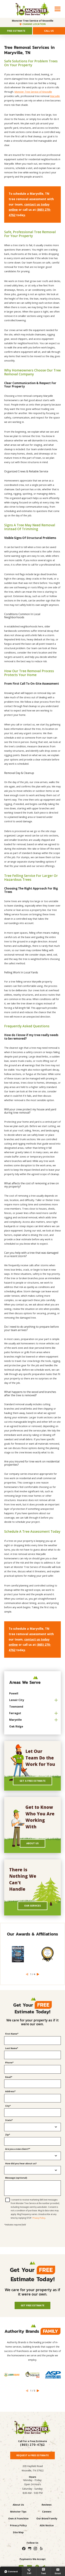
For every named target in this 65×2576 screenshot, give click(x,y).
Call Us (49, 30)
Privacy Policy (38, 2217)
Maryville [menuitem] (15, 1720)
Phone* (9, 2062)
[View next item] (38, 1974)
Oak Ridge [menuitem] (16, 1726)
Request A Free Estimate (32, 2455)
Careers (46, 2511)
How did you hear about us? (21, 2163)
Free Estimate (16, 30)
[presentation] (32, 2233)
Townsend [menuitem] (16, 1706)
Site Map (18, 2532)
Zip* (7, 2134)
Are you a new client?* (17, 2149)
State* (9, 2120)
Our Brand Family (46, 2518)
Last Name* (11, 2048)
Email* (8, 2077)
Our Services (32, 1905)
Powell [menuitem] (13, 1693)
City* (8, 2106)
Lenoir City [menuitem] (16, 1700)
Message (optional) (16, 2178)
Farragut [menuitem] (15, 1713)
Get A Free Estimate (33, 1780)
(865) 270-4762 (32, 2444)
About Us (32, 1843)
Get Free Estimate (32, 2305)
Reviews (47, 2504)
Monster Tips (18, 2511)
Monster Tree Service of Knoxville (33, 91)
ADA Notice (47, 2525)
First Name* (11, 2034)
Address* (10, 2091)
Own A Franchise (18, 2518)
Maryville (55, 96)
